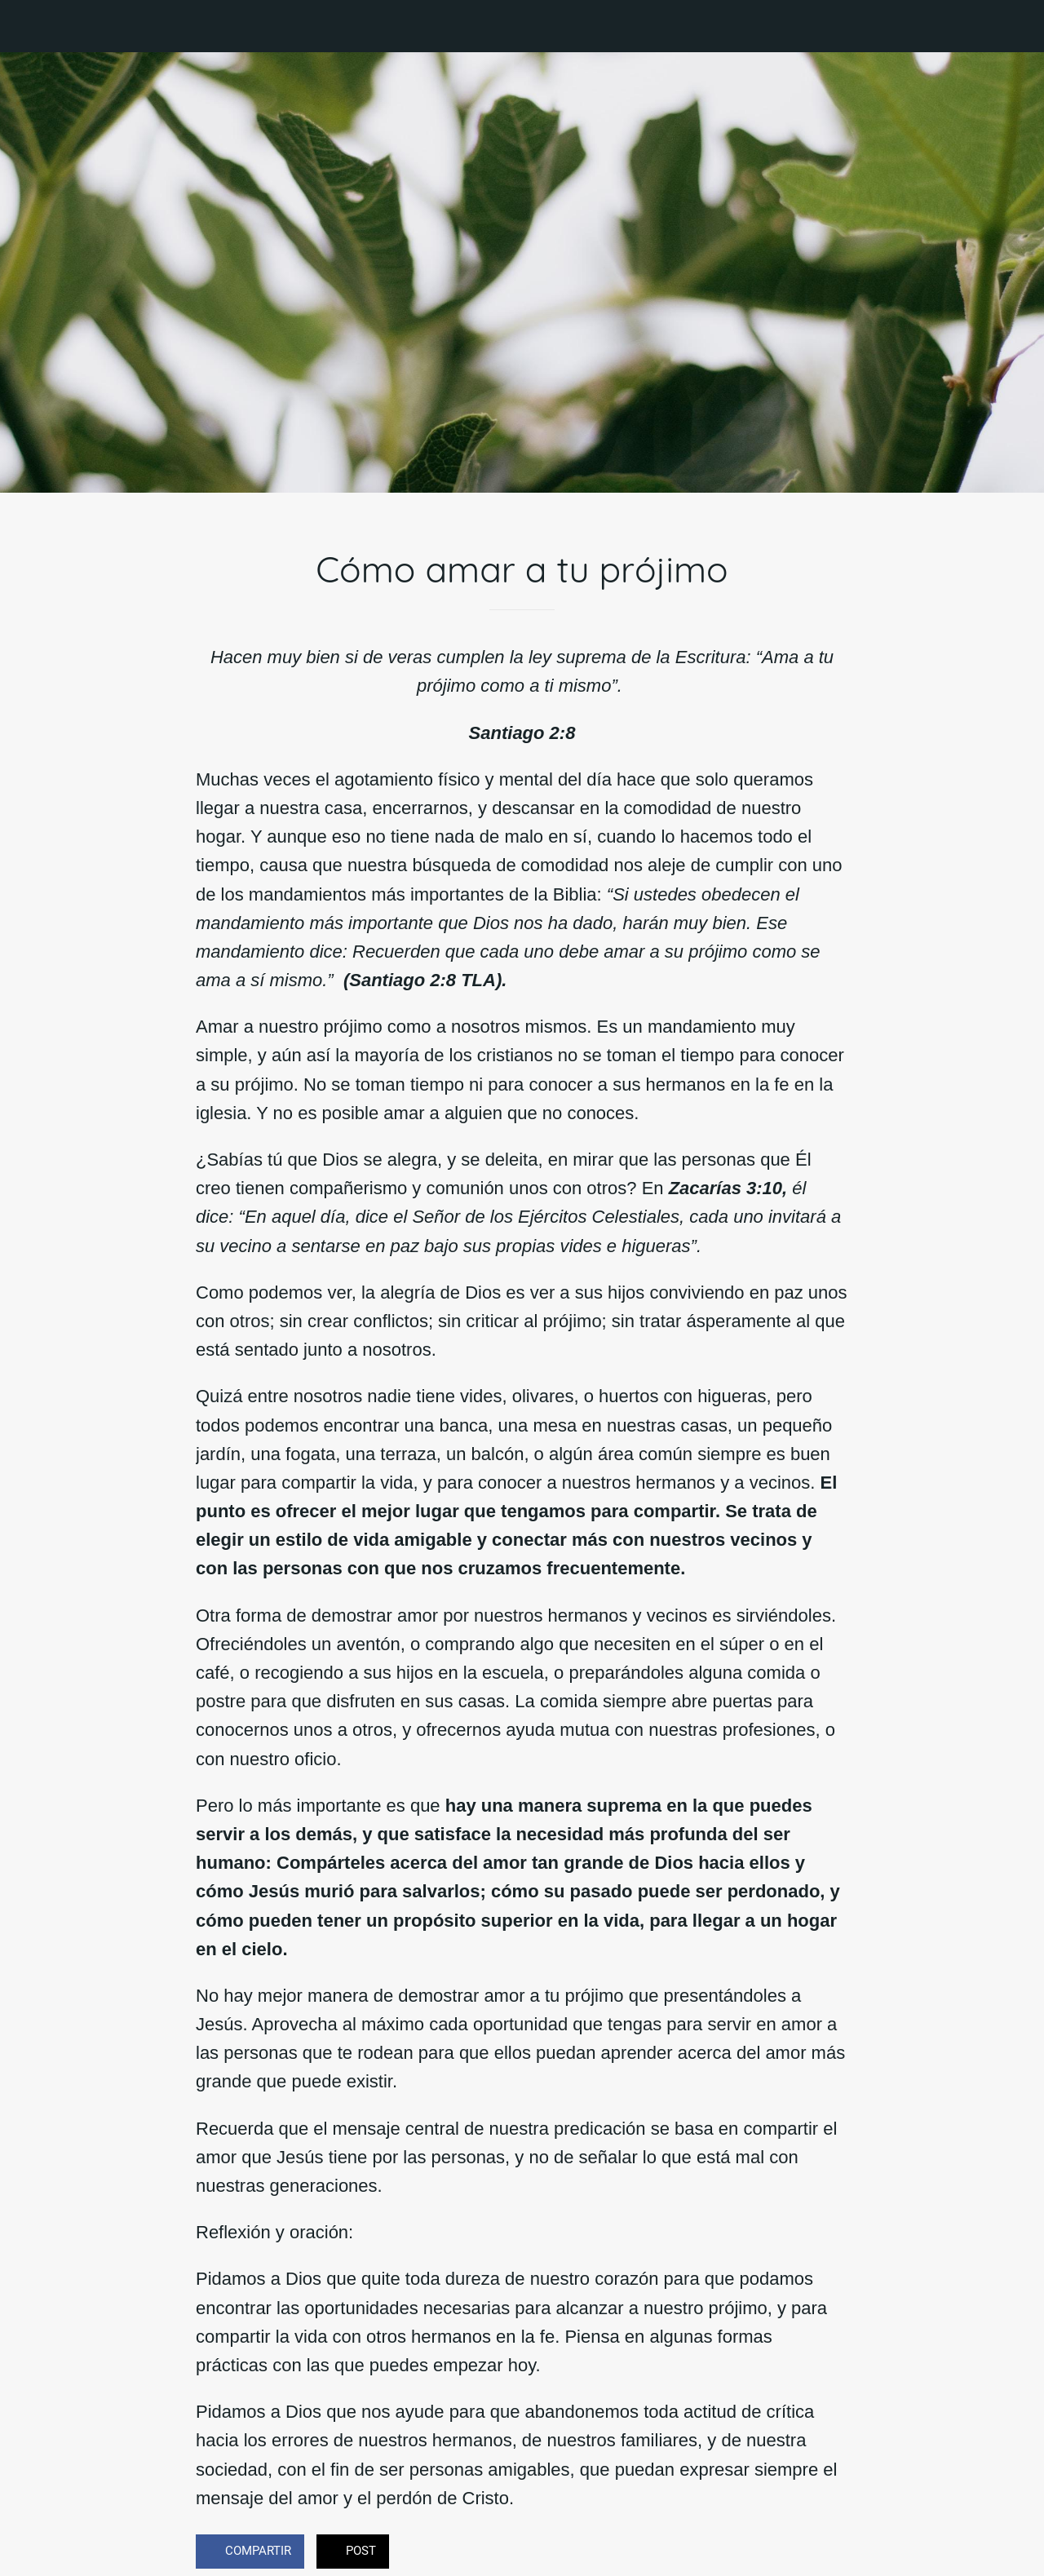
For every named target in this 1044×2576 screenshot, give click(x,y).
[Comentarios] (828, 2553)
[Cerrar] (26, 26)
